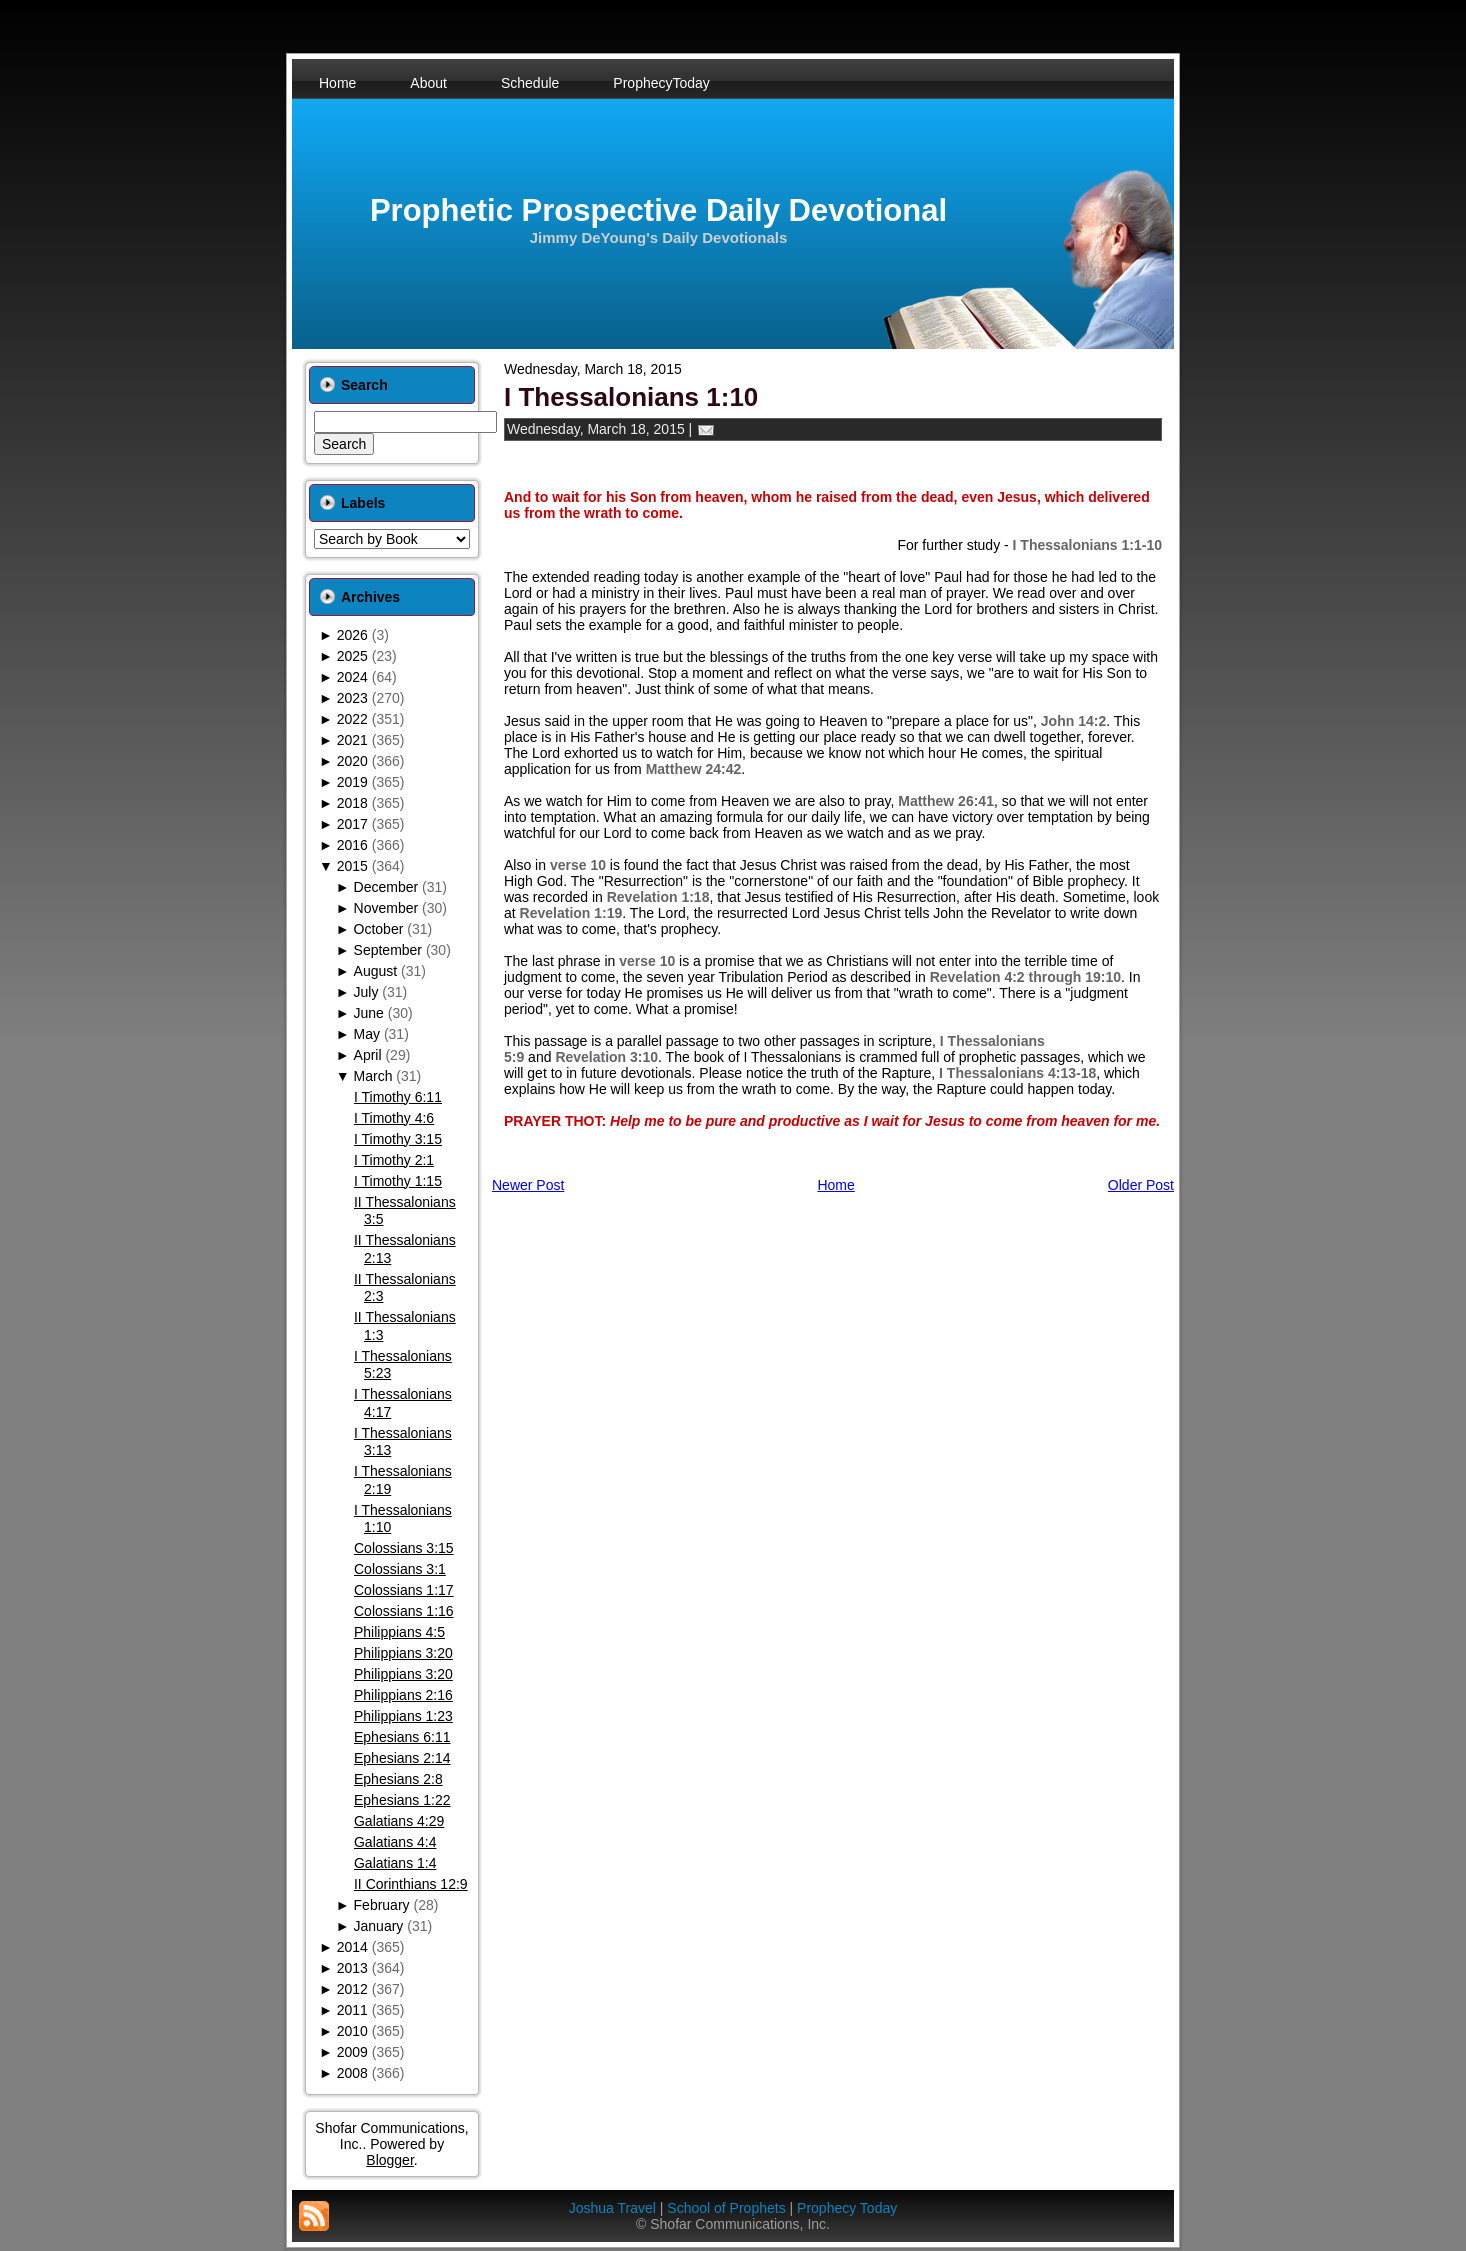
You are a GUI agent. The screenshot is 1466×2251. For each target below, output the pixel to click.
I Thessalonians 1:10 (631, 397)
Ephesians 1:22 (402, 1800)
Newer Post (528, 1185)
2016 (352, 845)
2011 (352, 2010)
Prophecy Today (847, 2208)
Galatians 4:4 (395, 1842)
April (368, 1055)
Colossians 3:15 (404, 1548)
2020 (352, 761)
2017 (352, 824)
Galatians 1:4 (395, 1863)
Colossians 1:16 (404, 1611)
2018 (352, 803)
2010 (352, 2031)
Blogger (389, 2160)
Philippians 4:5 (399, 1632)
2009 (352, 2052)
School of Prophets (726, 2208)
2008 (352, 2073)
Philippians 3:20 (403, 1653)
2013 (352, 1968)
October (379, 929)
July (366, 992)
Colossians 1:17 (404, 1590)
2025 (352, 656)
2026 (352, 635)
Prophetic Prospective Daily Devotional (658, 210)
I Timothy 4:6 (394, 1118)
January (379, 1926)
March (373, 1076)
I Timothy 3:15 (398, 1139)
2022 (352, 719)
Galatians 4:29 (399, 1821)
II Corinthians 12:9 (411, 1884)
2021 (352, 740)
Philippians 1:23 (403, 1716)
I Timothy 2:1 (394, 1160)
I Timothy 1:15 (398, 1181)
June (369, 1013)
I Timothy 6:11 (398, 1097)
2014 (352, 1947)
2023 (352, 698)
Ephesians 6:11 (402, 1737)
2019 (352, 782)
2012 (352, 1989)
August (376, 971)
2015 (352, 866)
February (382, 1905)
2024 (352, 677)
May (367, 1034)
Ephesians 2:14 (402, 1758)
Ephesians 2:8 (398, 1779)
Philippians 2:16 (403, 1695)
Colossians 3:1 (400, 1569)
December (386, 887)
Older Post (1141, 1185)
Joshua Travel (612, 2208)
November (386, 908)
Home (835, 1185)
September (388, 950)
